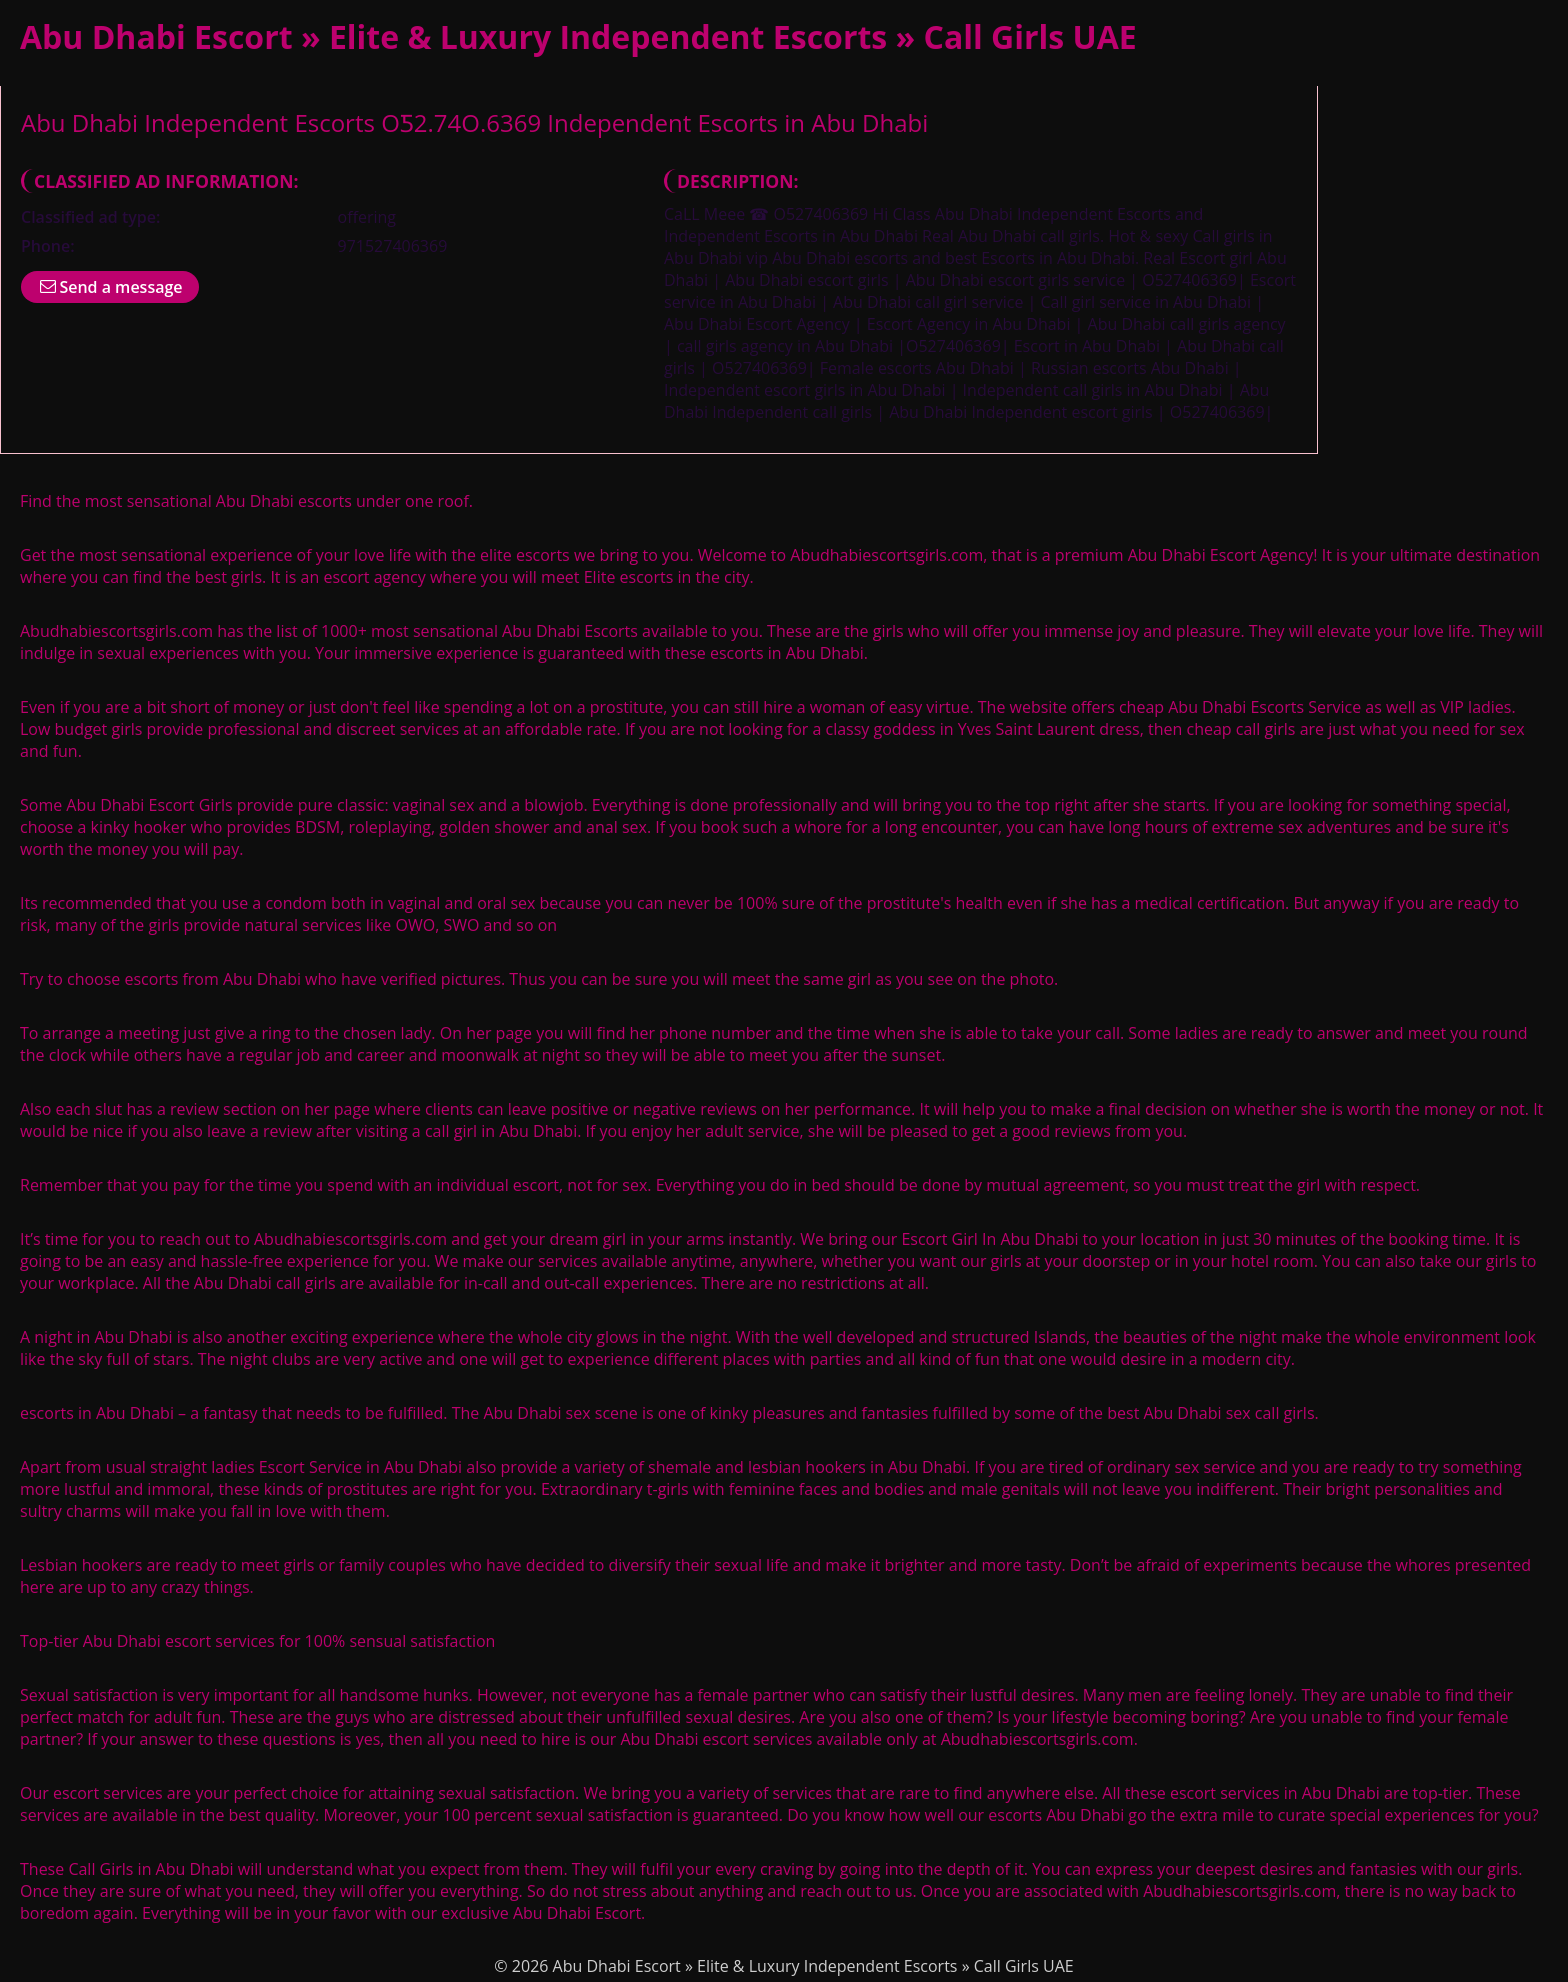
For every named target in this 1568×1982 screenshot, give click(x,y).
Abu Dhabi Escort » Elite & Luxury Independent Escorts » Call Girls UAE (578, 36)
